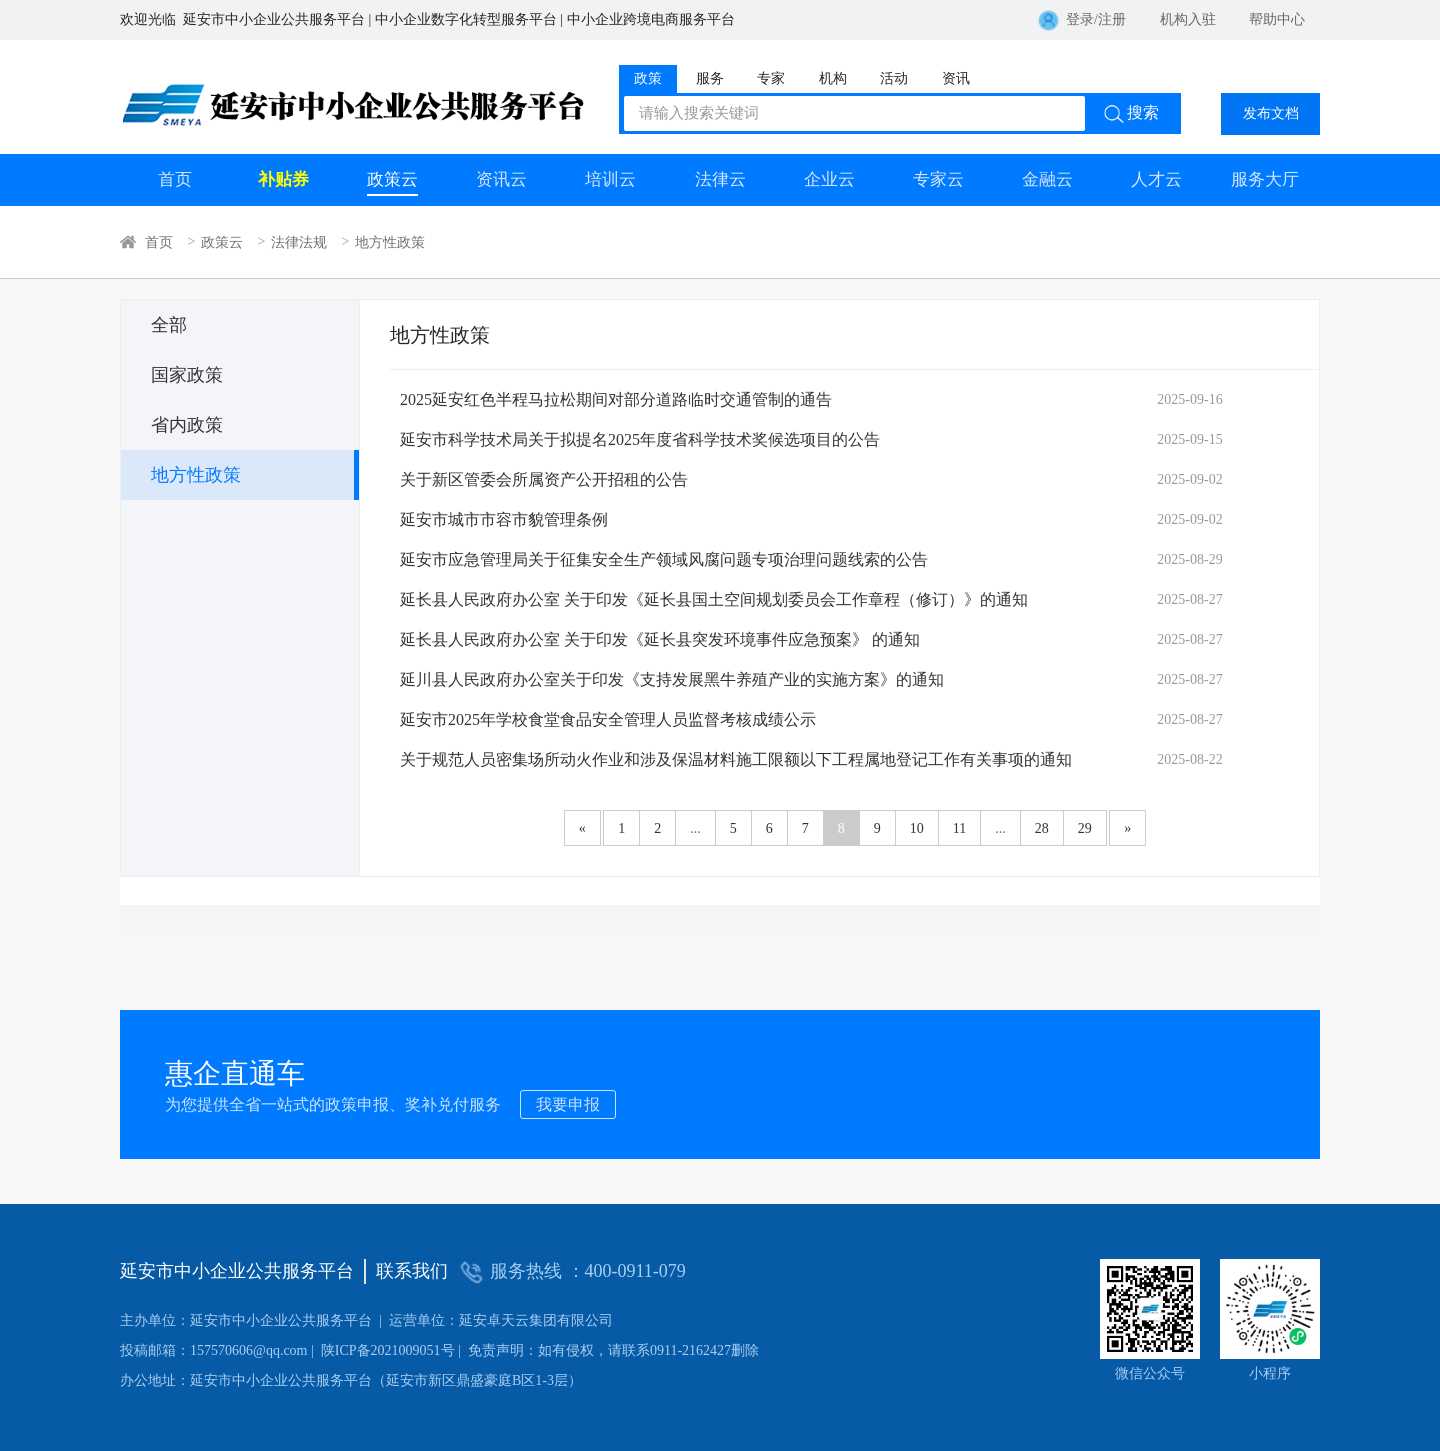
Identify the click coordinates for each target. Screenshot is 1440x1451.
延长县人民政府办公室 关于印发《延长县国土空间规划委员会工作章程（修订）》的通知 (714, 599)
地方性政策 (390, 242)
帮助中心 (1277, 19)
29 (1085, 828)
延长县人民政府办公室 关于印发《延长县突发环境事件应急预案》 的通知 (660, 639)
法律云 (720, 179)
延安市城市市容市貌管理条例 (504, 519)
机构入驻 (1188, 19)
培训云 (610, 179)
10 (917, 828)
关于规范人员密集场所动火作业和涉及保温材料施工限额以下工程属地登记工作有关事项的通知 (736, 759)
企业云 (829, 179)
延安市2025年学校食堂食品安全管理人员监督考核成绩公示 (608, 719)
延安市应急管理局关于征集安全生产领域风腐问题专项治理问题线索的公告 (664, 559)
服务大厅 (1265, 179)
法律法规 (299, 242)
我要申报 (568, 1104)
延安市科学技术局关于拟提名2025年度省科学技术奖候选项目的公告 (640, 439)
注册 (1112, 19)
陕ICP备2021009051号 (287, 1350)
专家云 (938, 179)
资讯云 (501, 179)
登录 (1080, 19)
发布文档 (1271, 113)
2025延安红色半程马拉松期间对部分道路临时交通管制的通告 (616, 399)
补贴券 (283, 179)
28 (1042, 828)
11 (959, 828)
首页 (175, 179)
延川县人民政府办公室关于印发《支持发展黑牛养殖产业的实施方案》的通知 (672, 679)
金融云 (1047, 179)
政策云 (392, 179)
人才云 (1156, 179)
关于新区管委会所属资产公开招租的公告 (544, 479)
